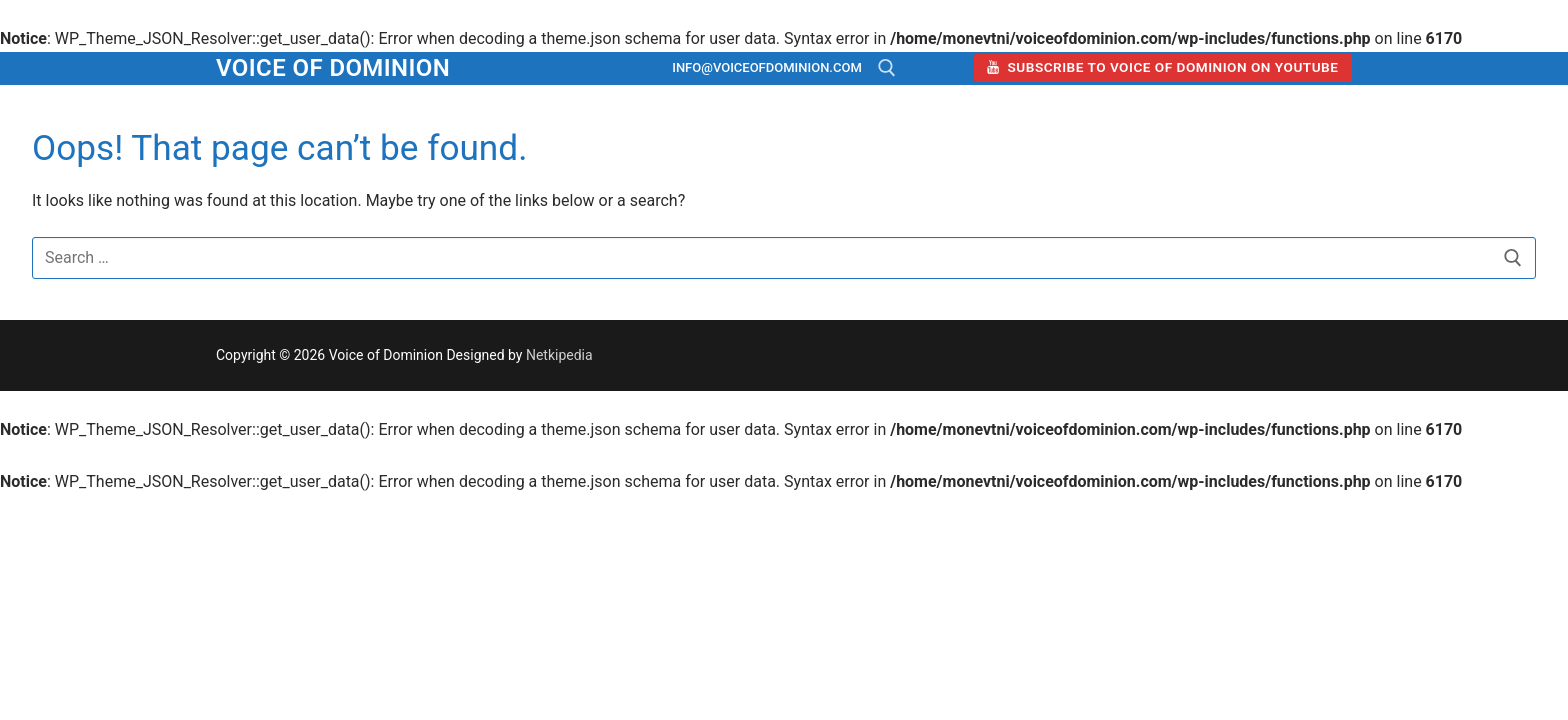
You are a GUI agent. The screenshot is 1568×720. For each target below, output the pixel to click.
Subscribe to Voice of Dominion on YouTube (1162, 67)
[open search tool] (887, 68)
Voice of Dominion (333, 68)
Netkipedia (559, 355)
